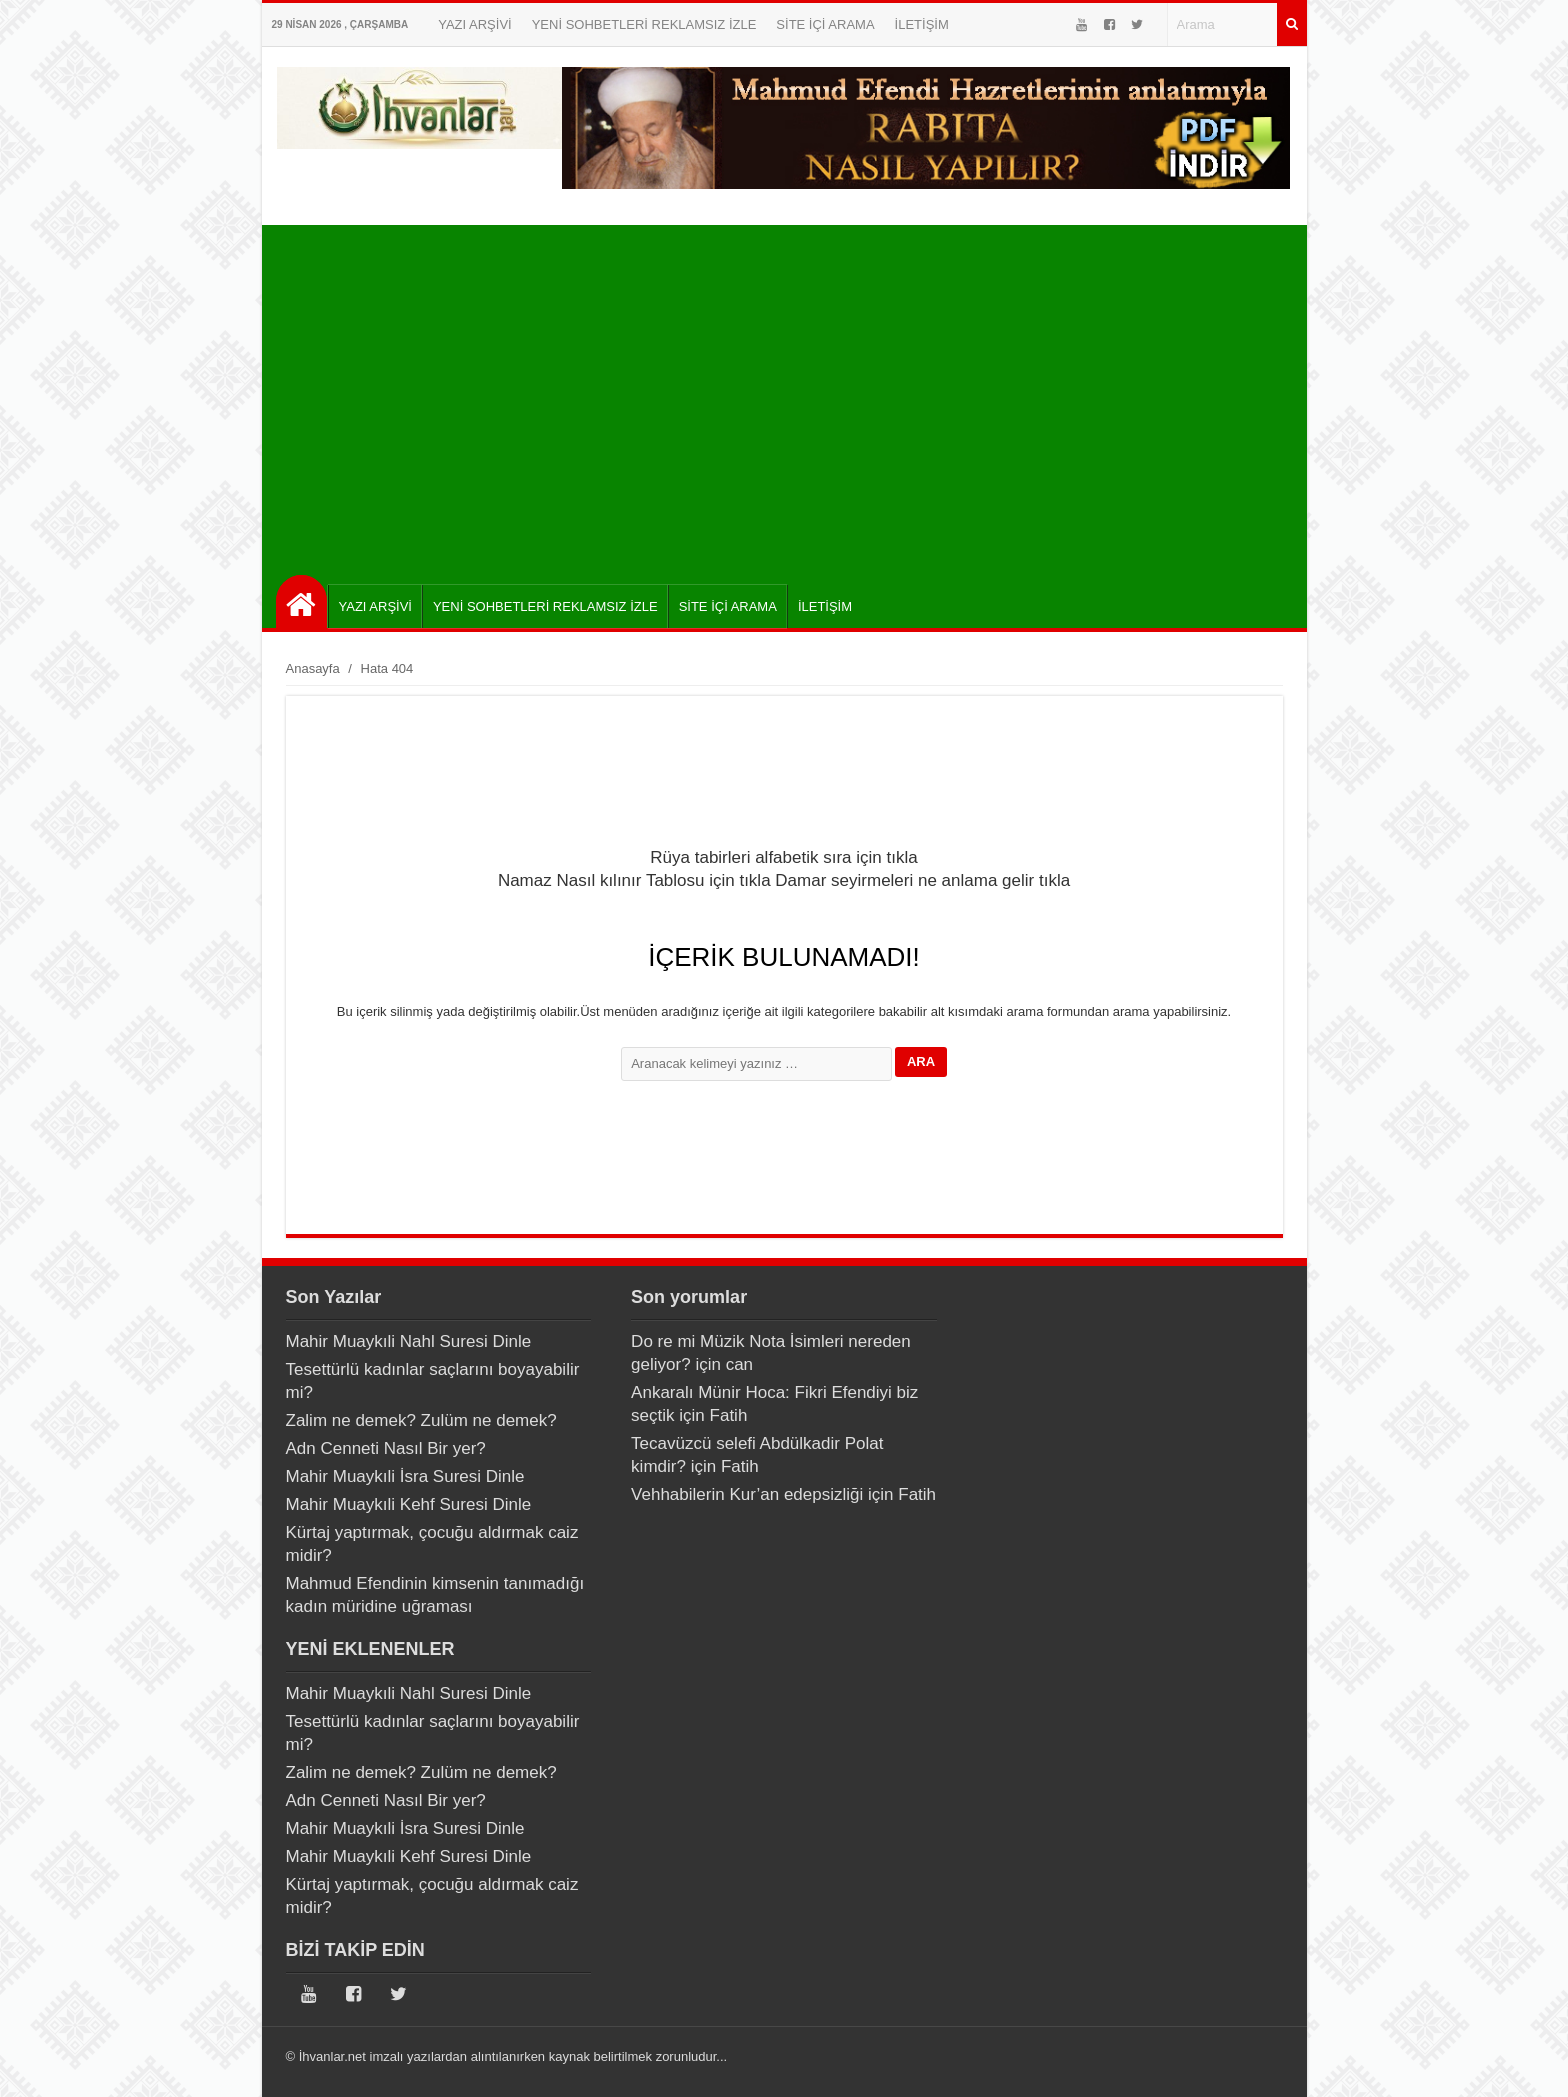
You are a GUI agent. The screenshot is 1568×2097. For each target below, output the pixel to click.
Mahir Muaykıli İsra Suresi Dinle (405, 1476)
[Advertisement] (789, 395)
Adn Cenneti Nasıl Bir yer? (386, 1448)
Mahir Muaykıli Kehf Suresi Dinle (409, 1504)
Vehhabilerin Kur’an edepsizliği (747, 1494)
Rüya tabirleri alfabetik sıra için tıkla (783, 857)
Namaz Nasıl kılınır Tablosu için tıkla (634, 880)
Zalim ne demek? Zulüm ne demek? (421, 1420)
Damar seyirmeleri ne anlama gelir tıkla (922, 880)
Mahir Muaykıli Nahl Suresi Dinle (409, 1341)
